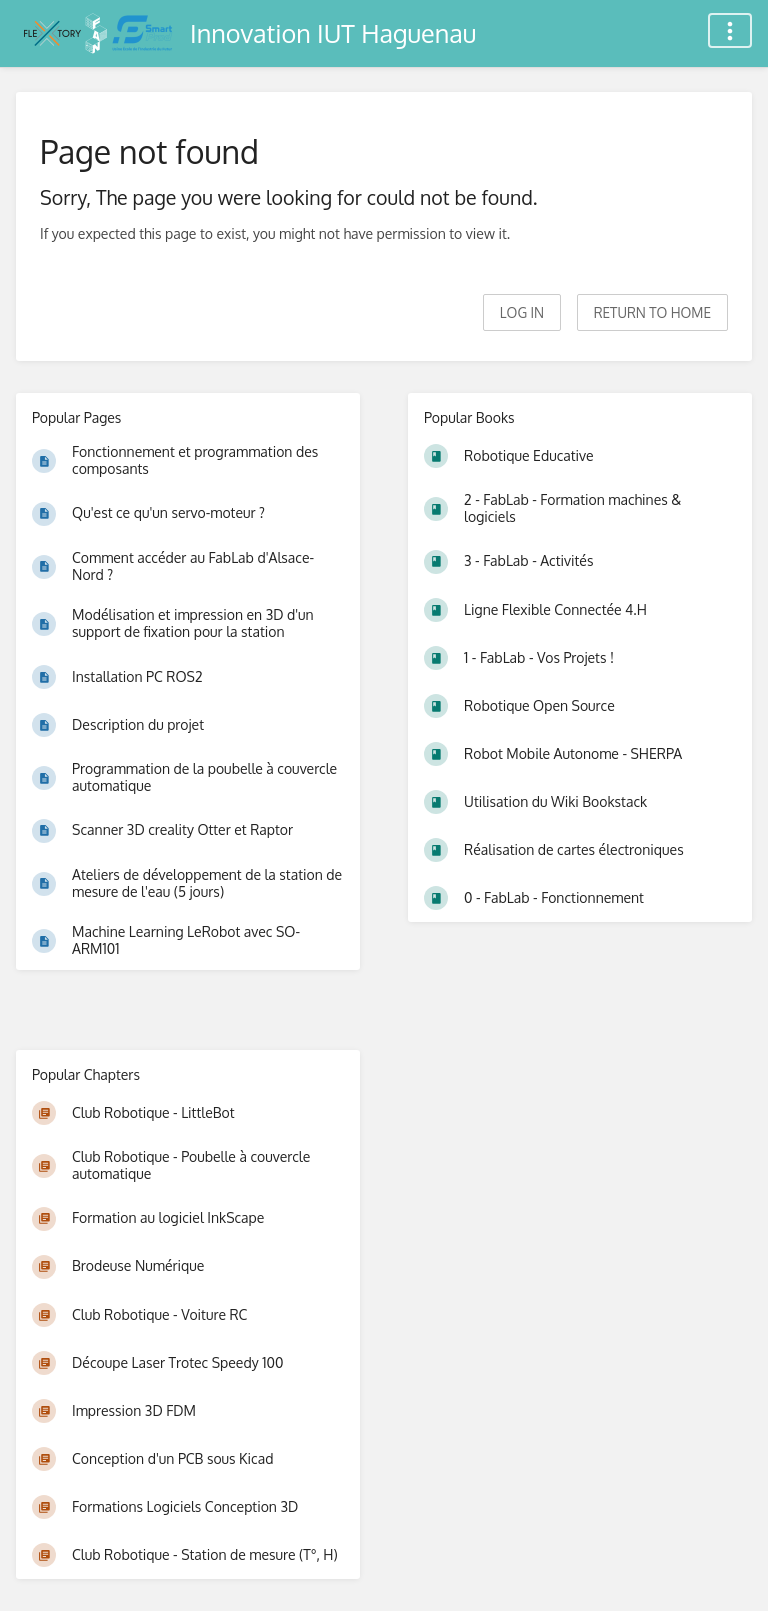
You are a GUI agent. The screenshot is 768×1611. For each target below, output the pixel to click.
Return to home (652, 312)
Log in (522, 312)
